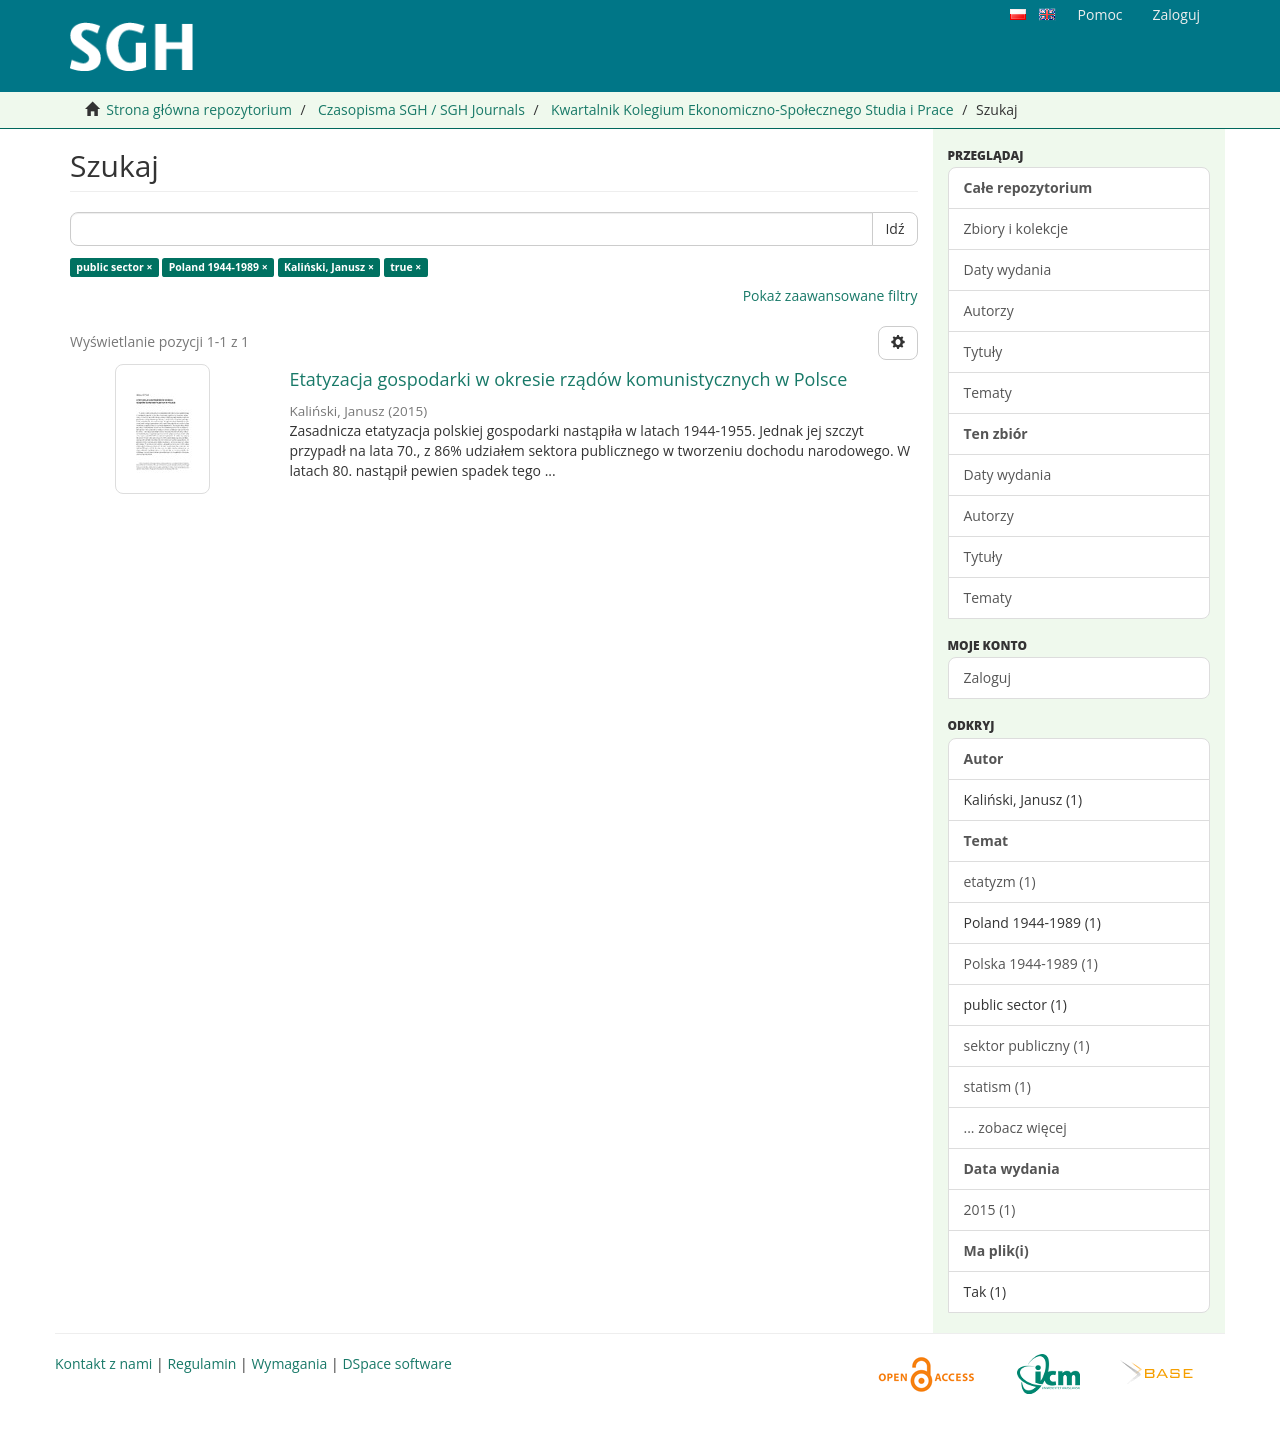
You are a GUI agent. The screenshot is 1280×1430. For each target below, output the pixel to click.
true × (405, 267)
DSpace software (396, 1363)
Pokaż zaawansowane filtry (830, 295)
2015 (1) (990, 1209)
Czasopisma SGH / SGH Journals (421, 109)
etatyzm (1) (1000, 881)
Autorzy (989, 310)
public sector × (114, 267)
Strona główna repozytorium (199, 109)
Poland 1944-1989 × (218, 267)
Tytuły (983, 351)
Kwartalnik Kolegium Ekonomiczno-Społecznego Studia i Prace (752, 109)
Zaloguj (987, 677)
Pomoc (1100, 14)
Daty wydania (1008, 269)
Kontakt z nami (103, 1363)
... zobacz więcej (1015, 1127)
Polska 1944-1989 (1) (1031, 963)
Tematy (988, 392)
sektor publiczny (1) (1027, 1045)
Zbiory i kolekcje (1016, 228)
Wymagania (289, 1363)
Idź (894, 228)
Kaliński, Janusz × (329, 267)
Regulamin (201, 1363)
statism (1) (998, 1086)
